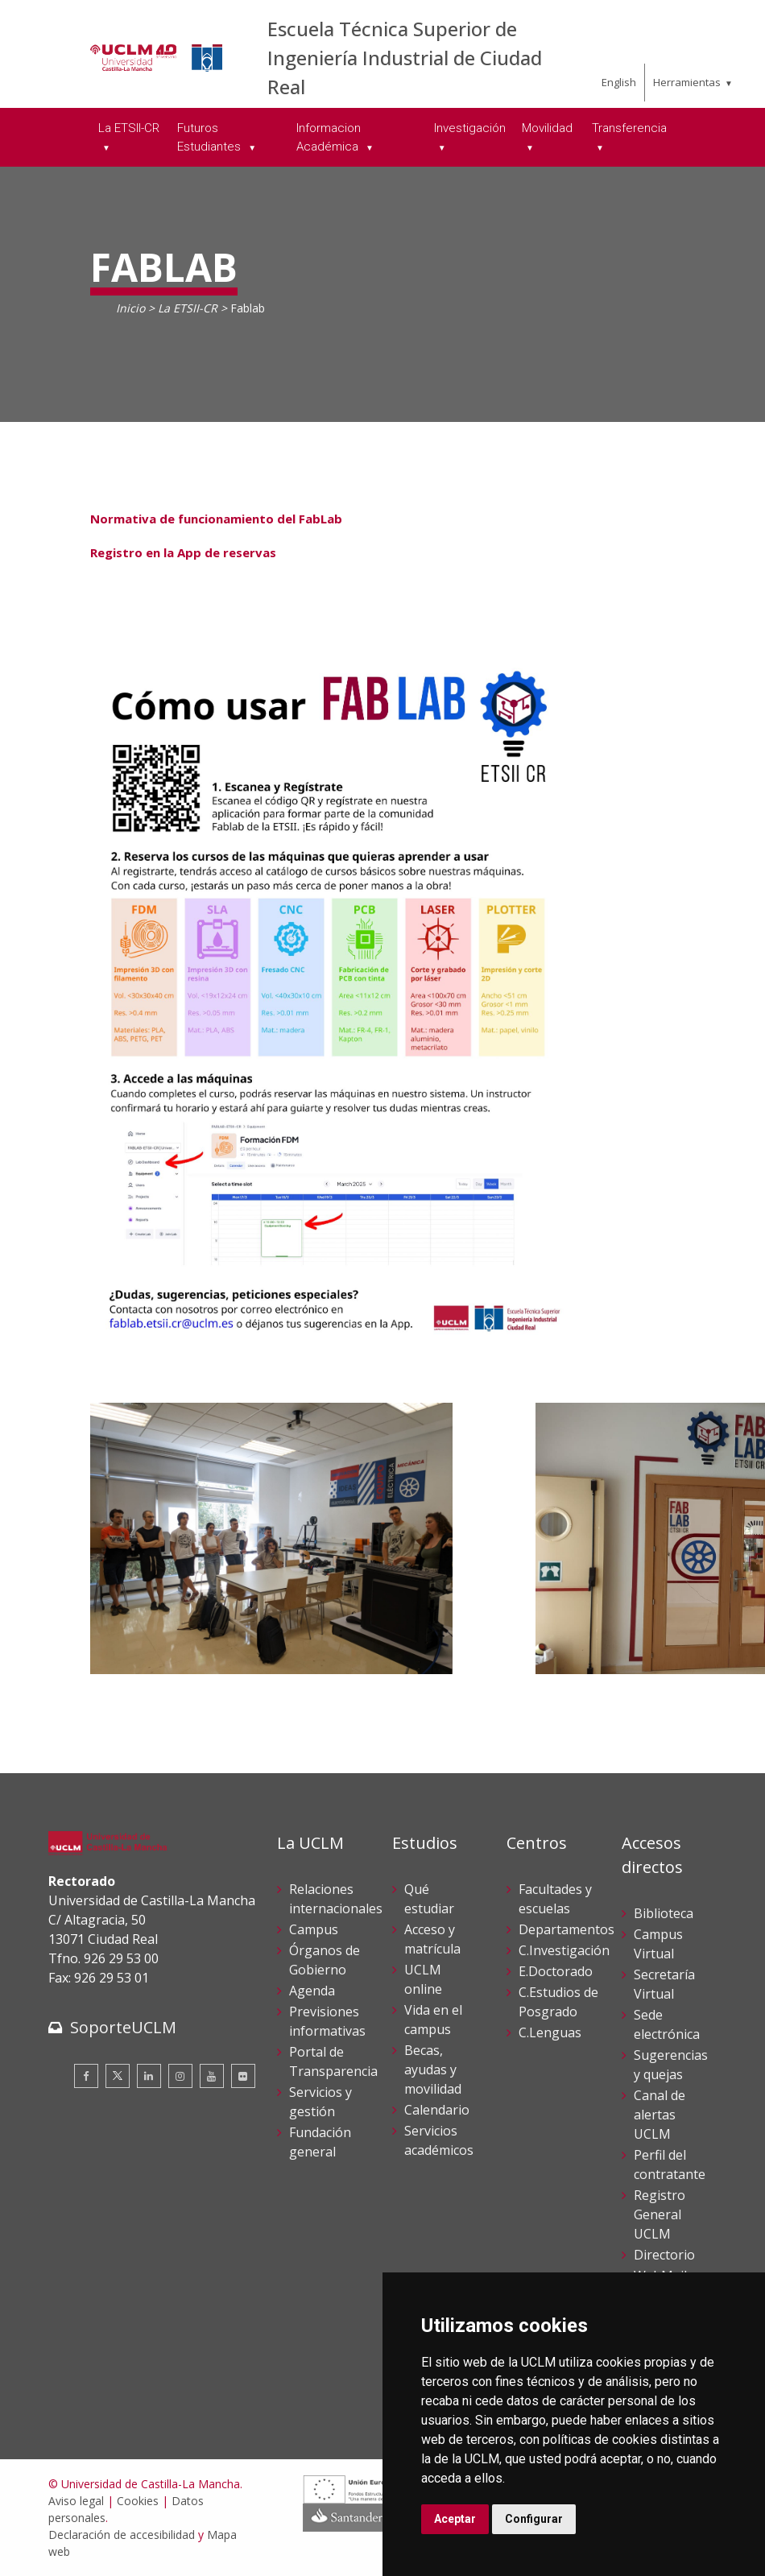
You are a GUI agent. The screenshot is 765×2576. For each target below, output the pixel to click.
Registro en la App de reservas (183, 552)
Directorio (664, 2255)
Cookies (138, 2500)
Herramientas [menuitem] (687, 82)
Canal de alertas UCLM (659, 2114)
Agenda (312, 1990)
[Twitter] (117, 2076)
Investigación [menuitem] (470, 128)
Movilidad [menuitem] (547, 128)
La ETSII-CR (187, 308)
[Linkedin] (149, 2076)
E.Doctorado (556, 1971)
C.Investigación (564, 1950)
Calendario (436, 2110)
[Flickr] (243, 2076)
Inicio (130, 308)
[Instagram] (180, 2076)
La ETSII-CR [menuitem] (128, 128)
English (619, 82)
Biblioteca (663, 1913)
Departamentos (566, 1929)
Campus (313, 1929)
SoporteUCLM (123, 2027)
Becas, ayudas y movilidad (432, 2069)
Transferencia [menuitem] (629, 128)
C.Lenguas (550, 2032)
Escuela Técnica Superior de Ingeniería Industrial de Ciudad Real (404, 57)
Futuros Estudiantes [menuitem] (210, 137)
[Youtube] (212, 2076)
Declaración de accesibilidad (121, 2534)
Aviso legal (76, 2500)
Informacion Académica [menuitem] (329, 137)
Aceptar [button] (455, 2518)
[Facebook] (86, 2076)
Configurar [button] (534, 2518)
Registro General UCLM (659, 2214)
